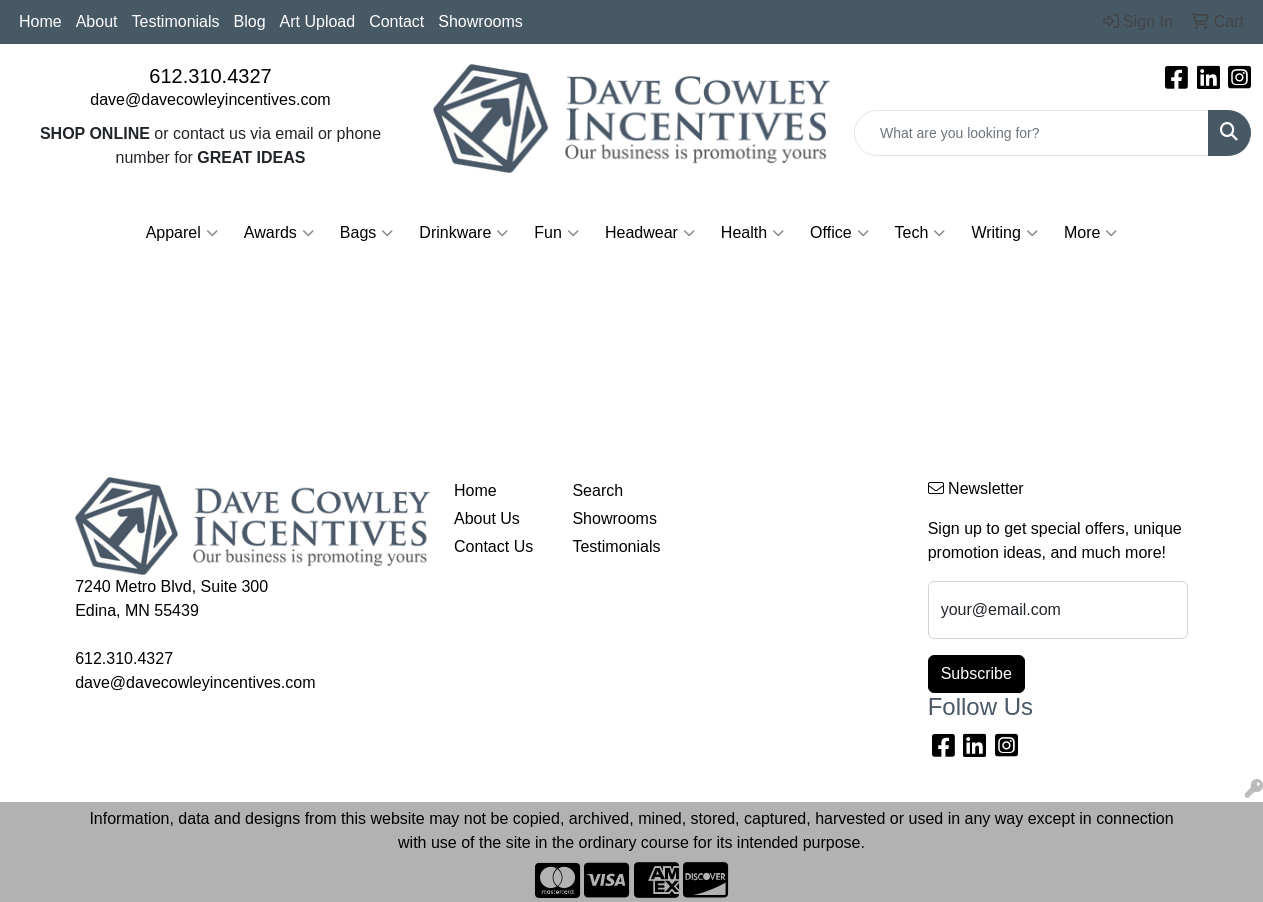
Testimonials (176, 21)
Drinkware (463, 233)
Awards (279, 233)
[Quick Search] (1031, 133)
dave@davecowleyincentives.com (210, 99)
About (97, 21)
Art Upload (318, 21)
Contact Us (493, 546)
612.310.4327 (210, 76)
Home (40, 21)
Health (752, 233)
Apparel (182, 233)
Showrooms (480, 21)
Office (839, 233)
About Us (487, 518)
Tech (920, 233)
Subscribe (976, 673)
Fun (556, 233)
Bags (366, 233)
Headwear (650, 233)
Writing (1004, 233)
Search (597, 490)
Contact (396, 21)
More (1090, 233)
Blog (250, 21)
